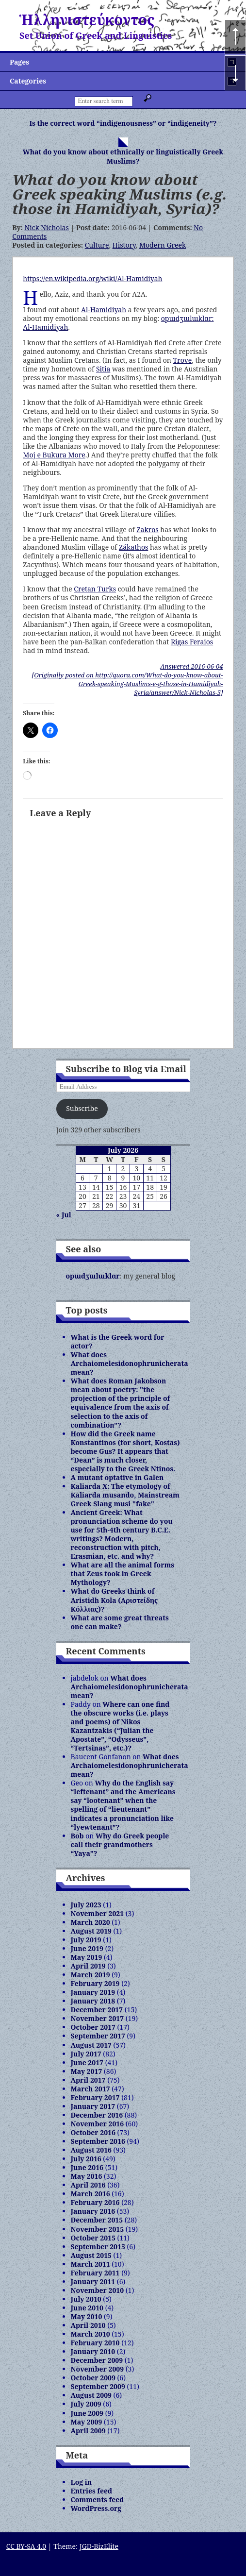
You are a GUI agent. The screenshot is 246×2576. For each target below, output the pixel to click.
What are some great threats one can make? (120, 1622)
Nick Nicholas (46, 227)
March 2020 (90, 1922)
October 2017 (93, 2027)
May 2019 (86, 1957)
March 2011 (90, 2264)
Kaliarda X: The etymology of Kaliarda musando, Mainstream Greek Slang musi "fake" (125, 1495)
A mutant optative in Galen (117, 1477)
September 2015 (98, 2246)
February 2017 (95, 2097)
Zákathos (133, 547)
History (124, 245)
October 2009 (93, 2377)
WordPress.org (96, 2508)
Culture (97, 245)
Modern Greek (162, 245)
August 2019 (91, 1931)
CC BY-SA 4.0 (26, 2546)
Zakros (147, 529)
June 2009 (87, 2413)
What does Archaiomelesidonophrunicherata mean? (129, 1363)
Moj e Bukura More (54, 454)
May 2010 (86, 2316)
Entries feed (92, 2490)
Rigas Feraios (192, 641)
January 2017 (93, 2106)
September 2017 (98, 2035)
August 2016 (91, 2150)
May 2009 (86, 2421)
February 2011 (95, 2272)
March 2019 (90, 1974)
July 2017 (86, 2053)
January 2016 (93, 2211)
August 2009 (91, 2395)
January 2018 (93, 2000)
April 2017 (88, 2080)
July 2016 (86, 2158)
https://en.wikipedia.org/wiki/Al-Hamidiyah (92, 278)
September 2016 (98, 2141)
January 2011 (93, 2281)
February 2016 (95, 2202)
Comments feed (97, 2499)
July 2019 (86, 1939)
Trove (182, 360)
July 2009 (86, 2403)
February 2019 (95, 1983)
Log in (81, 2482)
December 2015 (97, 2219)
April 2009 (88, 2430)
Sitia (103, 368)
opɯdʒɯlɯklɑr (93, 1275)
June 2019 (87, 1948)
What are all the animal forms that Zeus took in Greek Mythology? (123, 1573)
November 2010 (97, 2290)
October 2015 (93, 2237)
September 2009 (98, 2386)
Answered (191, 666)
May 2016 (86, 2176)
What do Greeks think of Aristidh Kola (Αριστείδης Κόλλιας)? (114, 1599)
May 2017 (86, 2071)
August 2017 (91, 2045)
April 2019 (88, 1965)
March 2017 (90, 2088)
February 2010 (95, 2342)
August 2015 (91, 2255)
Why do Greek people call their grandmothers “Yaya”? (120, 1844)
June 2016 (87, 2167)
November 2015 (97, 2229)
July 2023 (86, 1904)
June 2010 (87, 2307)
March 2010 (90, 2334)
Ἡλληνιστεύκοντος (87, 20)
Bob (77, 1835)
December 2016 (97, 2115)
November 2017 (97, 2018)
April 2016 (88, 2184)
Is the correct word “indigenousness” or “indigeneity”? (123, 123)
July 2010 (86, 2299)
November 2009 (97, 2369)
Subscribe (82, 1108)
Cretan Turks (95, 588)
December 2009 (97, 2360)
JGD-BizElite (99, 2546)
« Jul (63, 1214)
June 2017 (87, 2062)
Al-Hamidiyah (103, 309)
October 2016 (93, 2132)
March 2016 (90, 2193)
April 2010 (88, 2325)
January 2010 (93, 2351)
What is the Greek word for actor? (117, 1341)
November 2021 (97, 1913)
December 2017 (97, 2009)
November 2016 (97, 2123)
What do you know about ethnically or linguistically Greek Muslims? (123, 156)
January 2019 (93, 1992)
